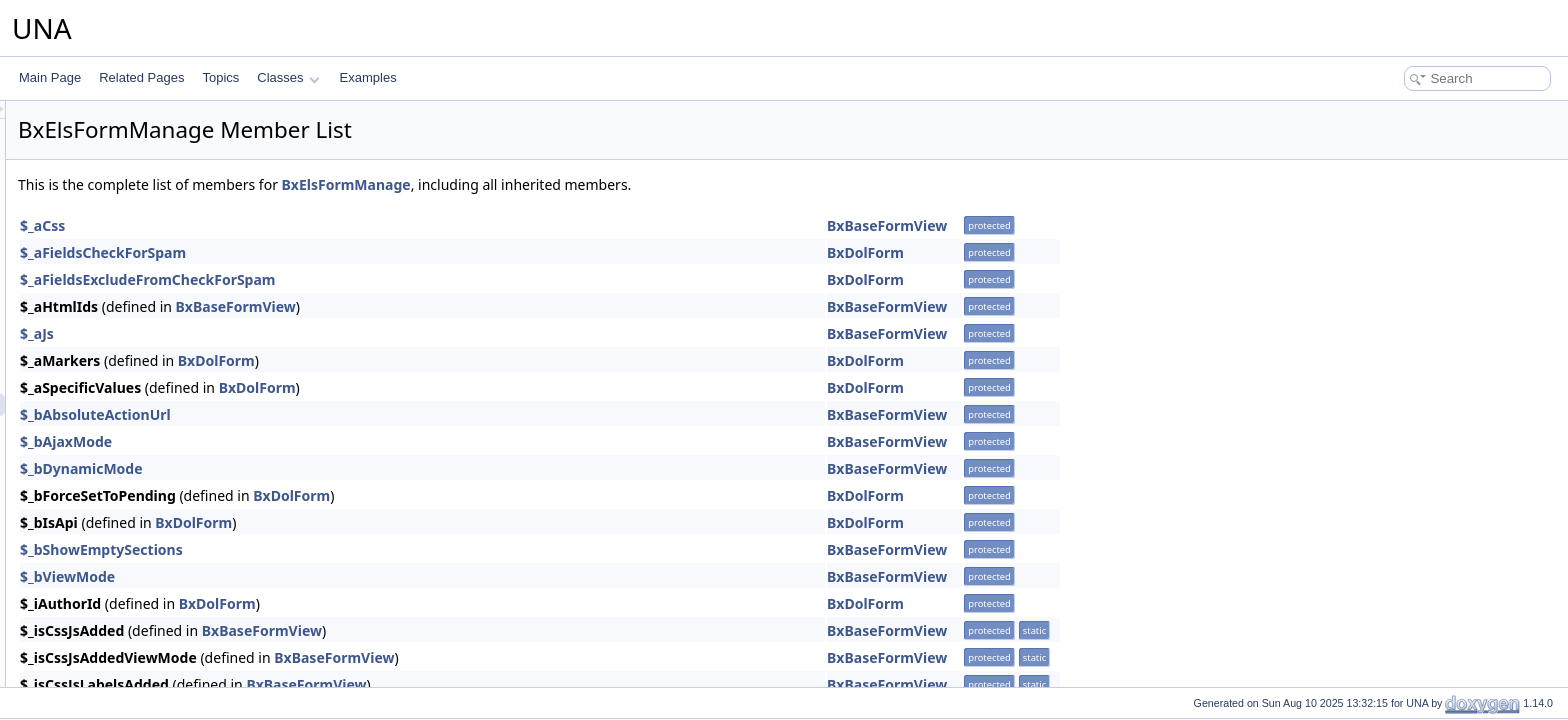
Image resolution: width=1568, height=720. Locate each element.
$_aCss (292, 225)
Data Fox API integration (136, 119)
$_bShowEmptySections (351, 549)
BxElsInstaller (123, 537)
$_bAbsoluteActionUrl (345, 414)
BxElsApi (111, 339)
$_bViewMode (317, 576)
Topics (220, 77)
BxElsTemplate (126, 515)
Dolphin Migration (117, 229)
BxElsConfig (119, 361)
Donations (98, 273)
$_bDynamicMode (331, 468)
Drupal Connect (112, 295)
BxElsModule (122, 427)
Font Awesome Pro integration (151, 669)
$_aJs (287, 333)
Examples (368, 77)
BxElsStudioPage (133, 493)
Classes (288, 77)
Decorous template (121, 141)
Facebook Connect (121, 603)
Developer (98, 163)
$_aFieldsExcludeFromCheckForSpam (398, 279)
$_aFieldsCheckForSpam (353, 252)
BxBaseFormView (1137, 225)
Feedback (97, 625)
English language (117, 559)
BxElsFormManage (138, 405)
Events (89, 581)
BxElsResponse (129, 449)
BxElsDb (110, 383)
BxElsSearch (121, 471)
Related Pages (141, 77)
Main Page (50, 77)
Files (83, 647)
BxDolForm (1115, 252)
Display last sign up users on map (160, 185)
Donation (95, 251)
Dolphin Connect (115, 207)
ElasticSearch (107, 317)
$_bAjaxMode (316, 441)
